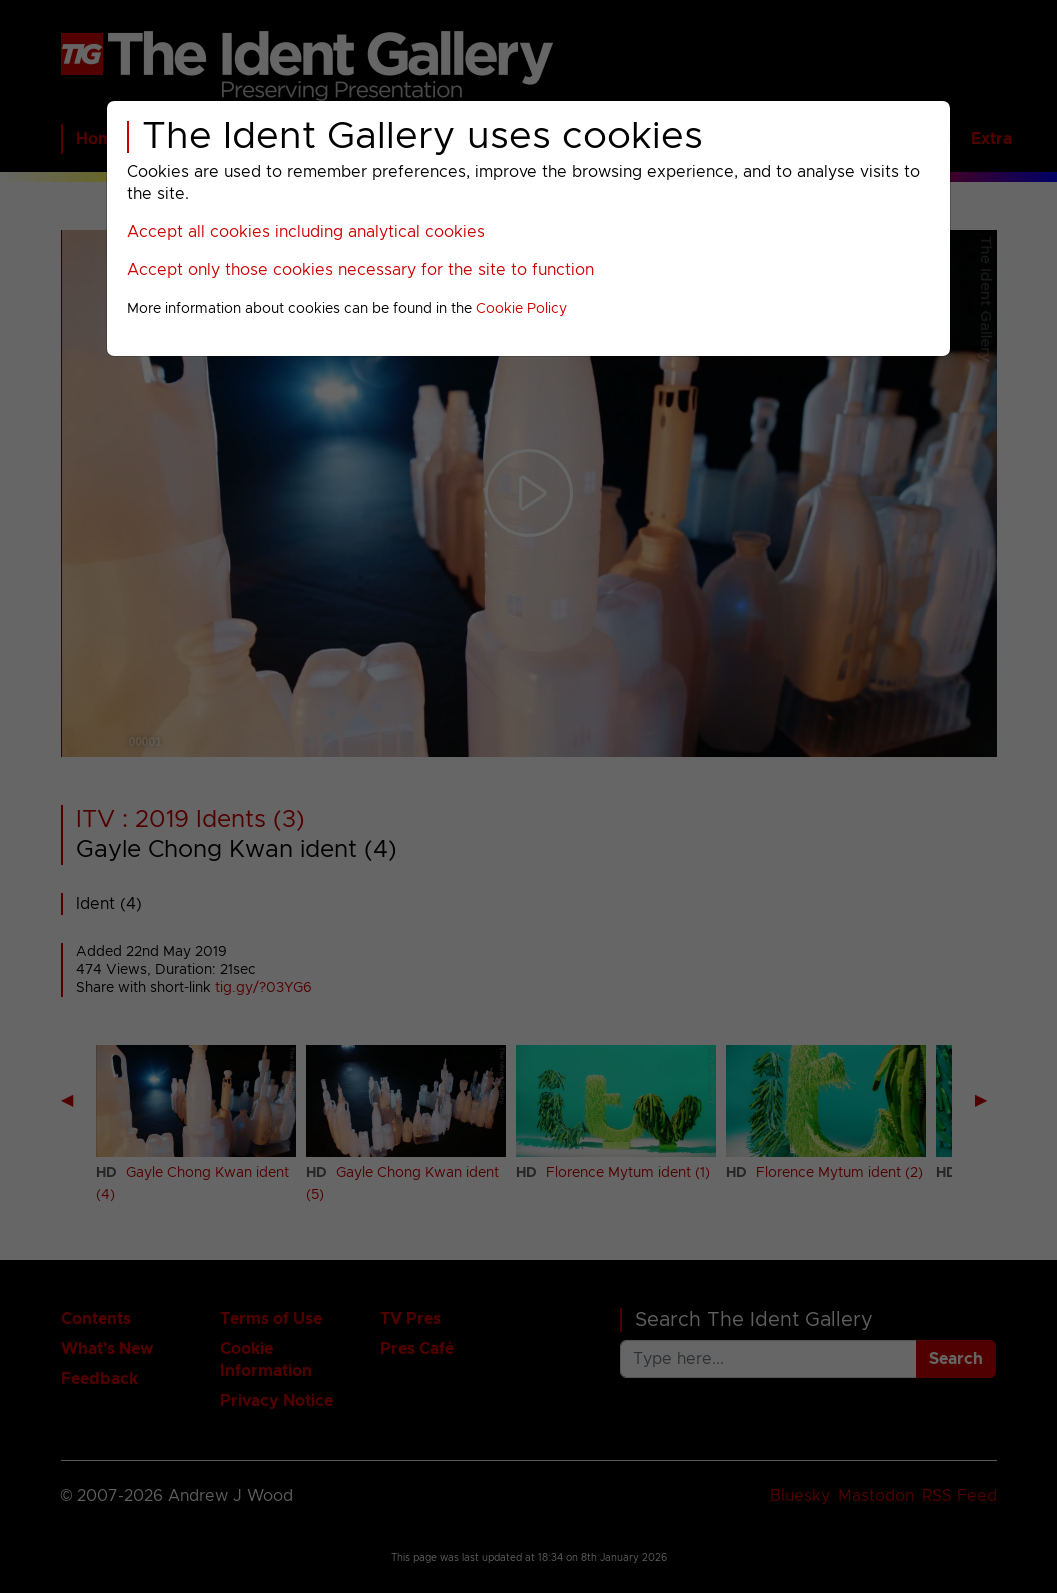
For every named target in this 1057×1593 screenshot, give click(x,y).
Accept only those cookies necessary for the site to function (360, 270)
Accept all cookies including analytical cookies (306, 232)
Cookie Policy (521, 309)
